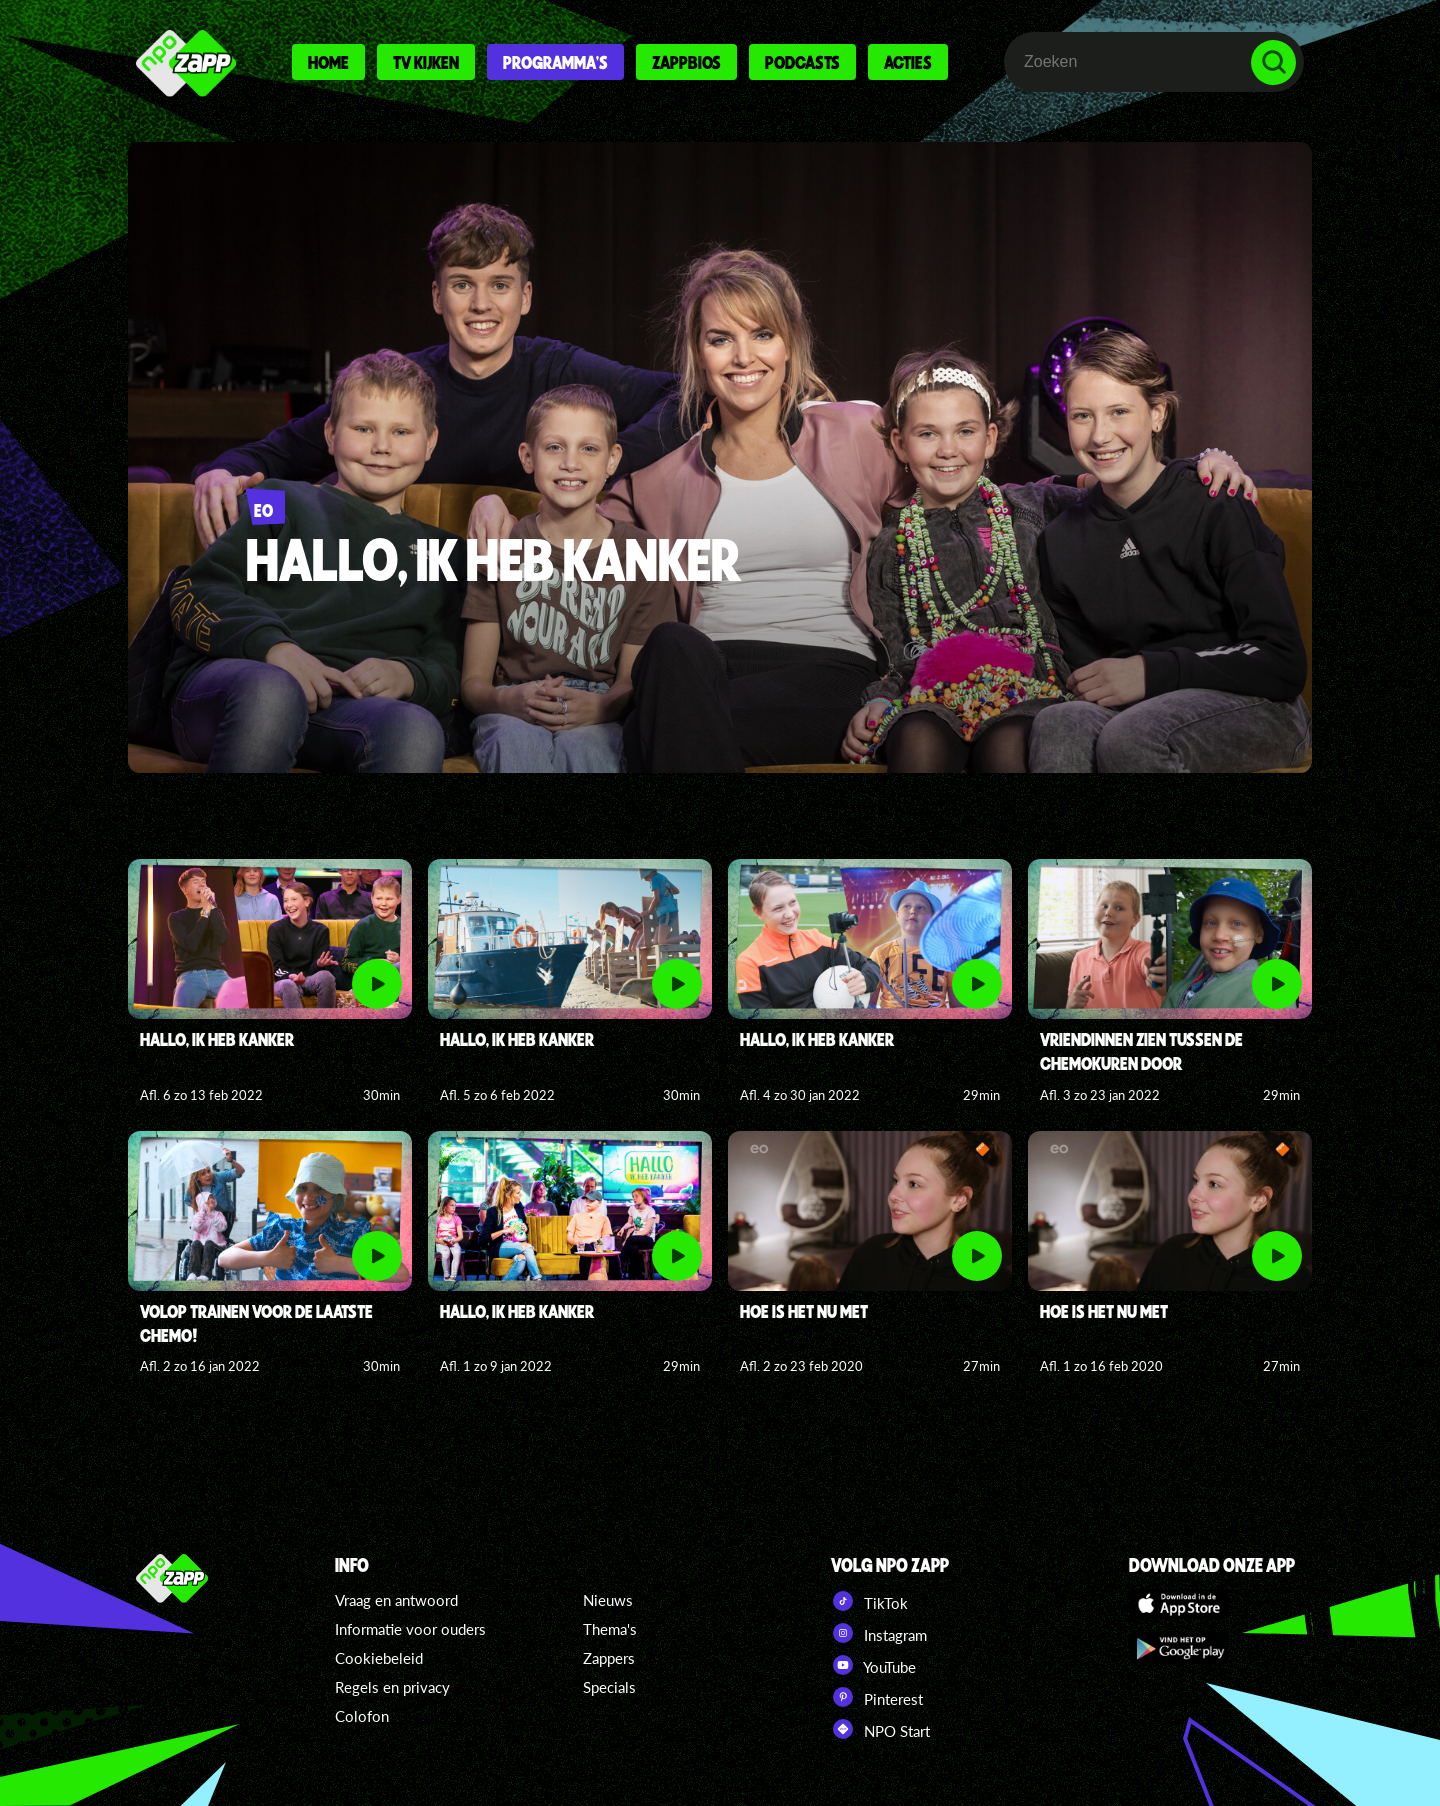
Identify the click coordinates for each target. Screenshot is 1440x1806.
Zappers (609, 1658)
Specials (609, 1687)
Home (328, 62)
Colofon (362, 1716)
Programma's (555, 62)
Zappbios (686, 62)
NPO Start (880, 1729)
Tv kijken (426, 62)
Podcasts (802, 62)
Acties (908, 62)
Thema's (610, 1629)
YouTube (873, 1665)
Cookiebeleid (379, 1658)
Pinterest (877, 1697)
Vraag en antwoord (396, 1600)
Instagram (879, 1633)
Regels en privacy (392, 1687)
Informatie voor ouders (410, 1629)
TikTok (869, 1601)
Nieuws (608, 1600)
